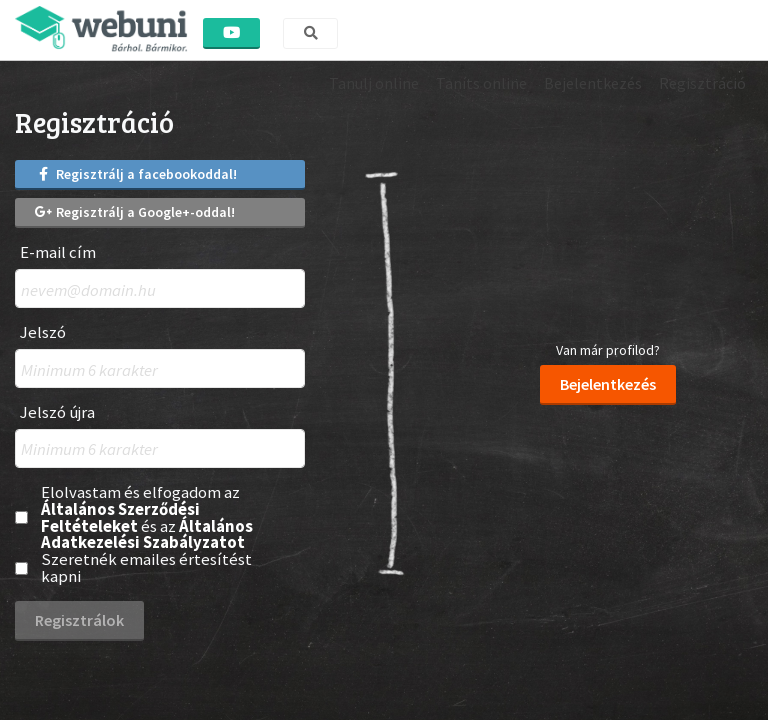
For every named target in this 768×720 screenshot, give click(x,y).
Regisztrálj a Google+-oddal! (135, 212)
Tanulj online (374, 83)
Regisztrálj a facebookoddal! (136, 174)
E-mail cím (58, 252)
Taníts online (481, 83)
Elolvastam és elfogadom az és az (147, 517)
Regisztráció (702, 83)
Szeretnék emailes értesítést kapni (146, 568)
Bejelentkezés (593, 83)
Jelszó (43, 332)
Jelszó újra (57, 412)
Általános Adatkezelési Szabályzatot (147, 534)
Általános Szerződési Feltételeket (120, 517)
